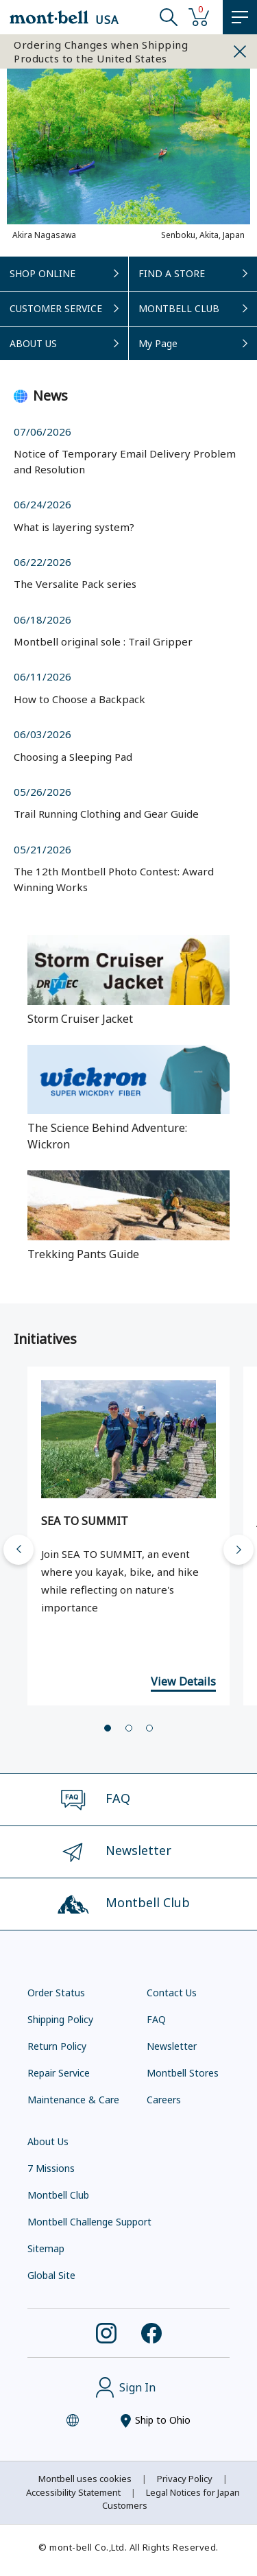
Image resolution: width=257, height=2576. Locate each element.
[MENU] (240, 17)
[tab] (107, 1728)
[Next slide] (238, 1550)
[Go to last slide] (18, 1550)
